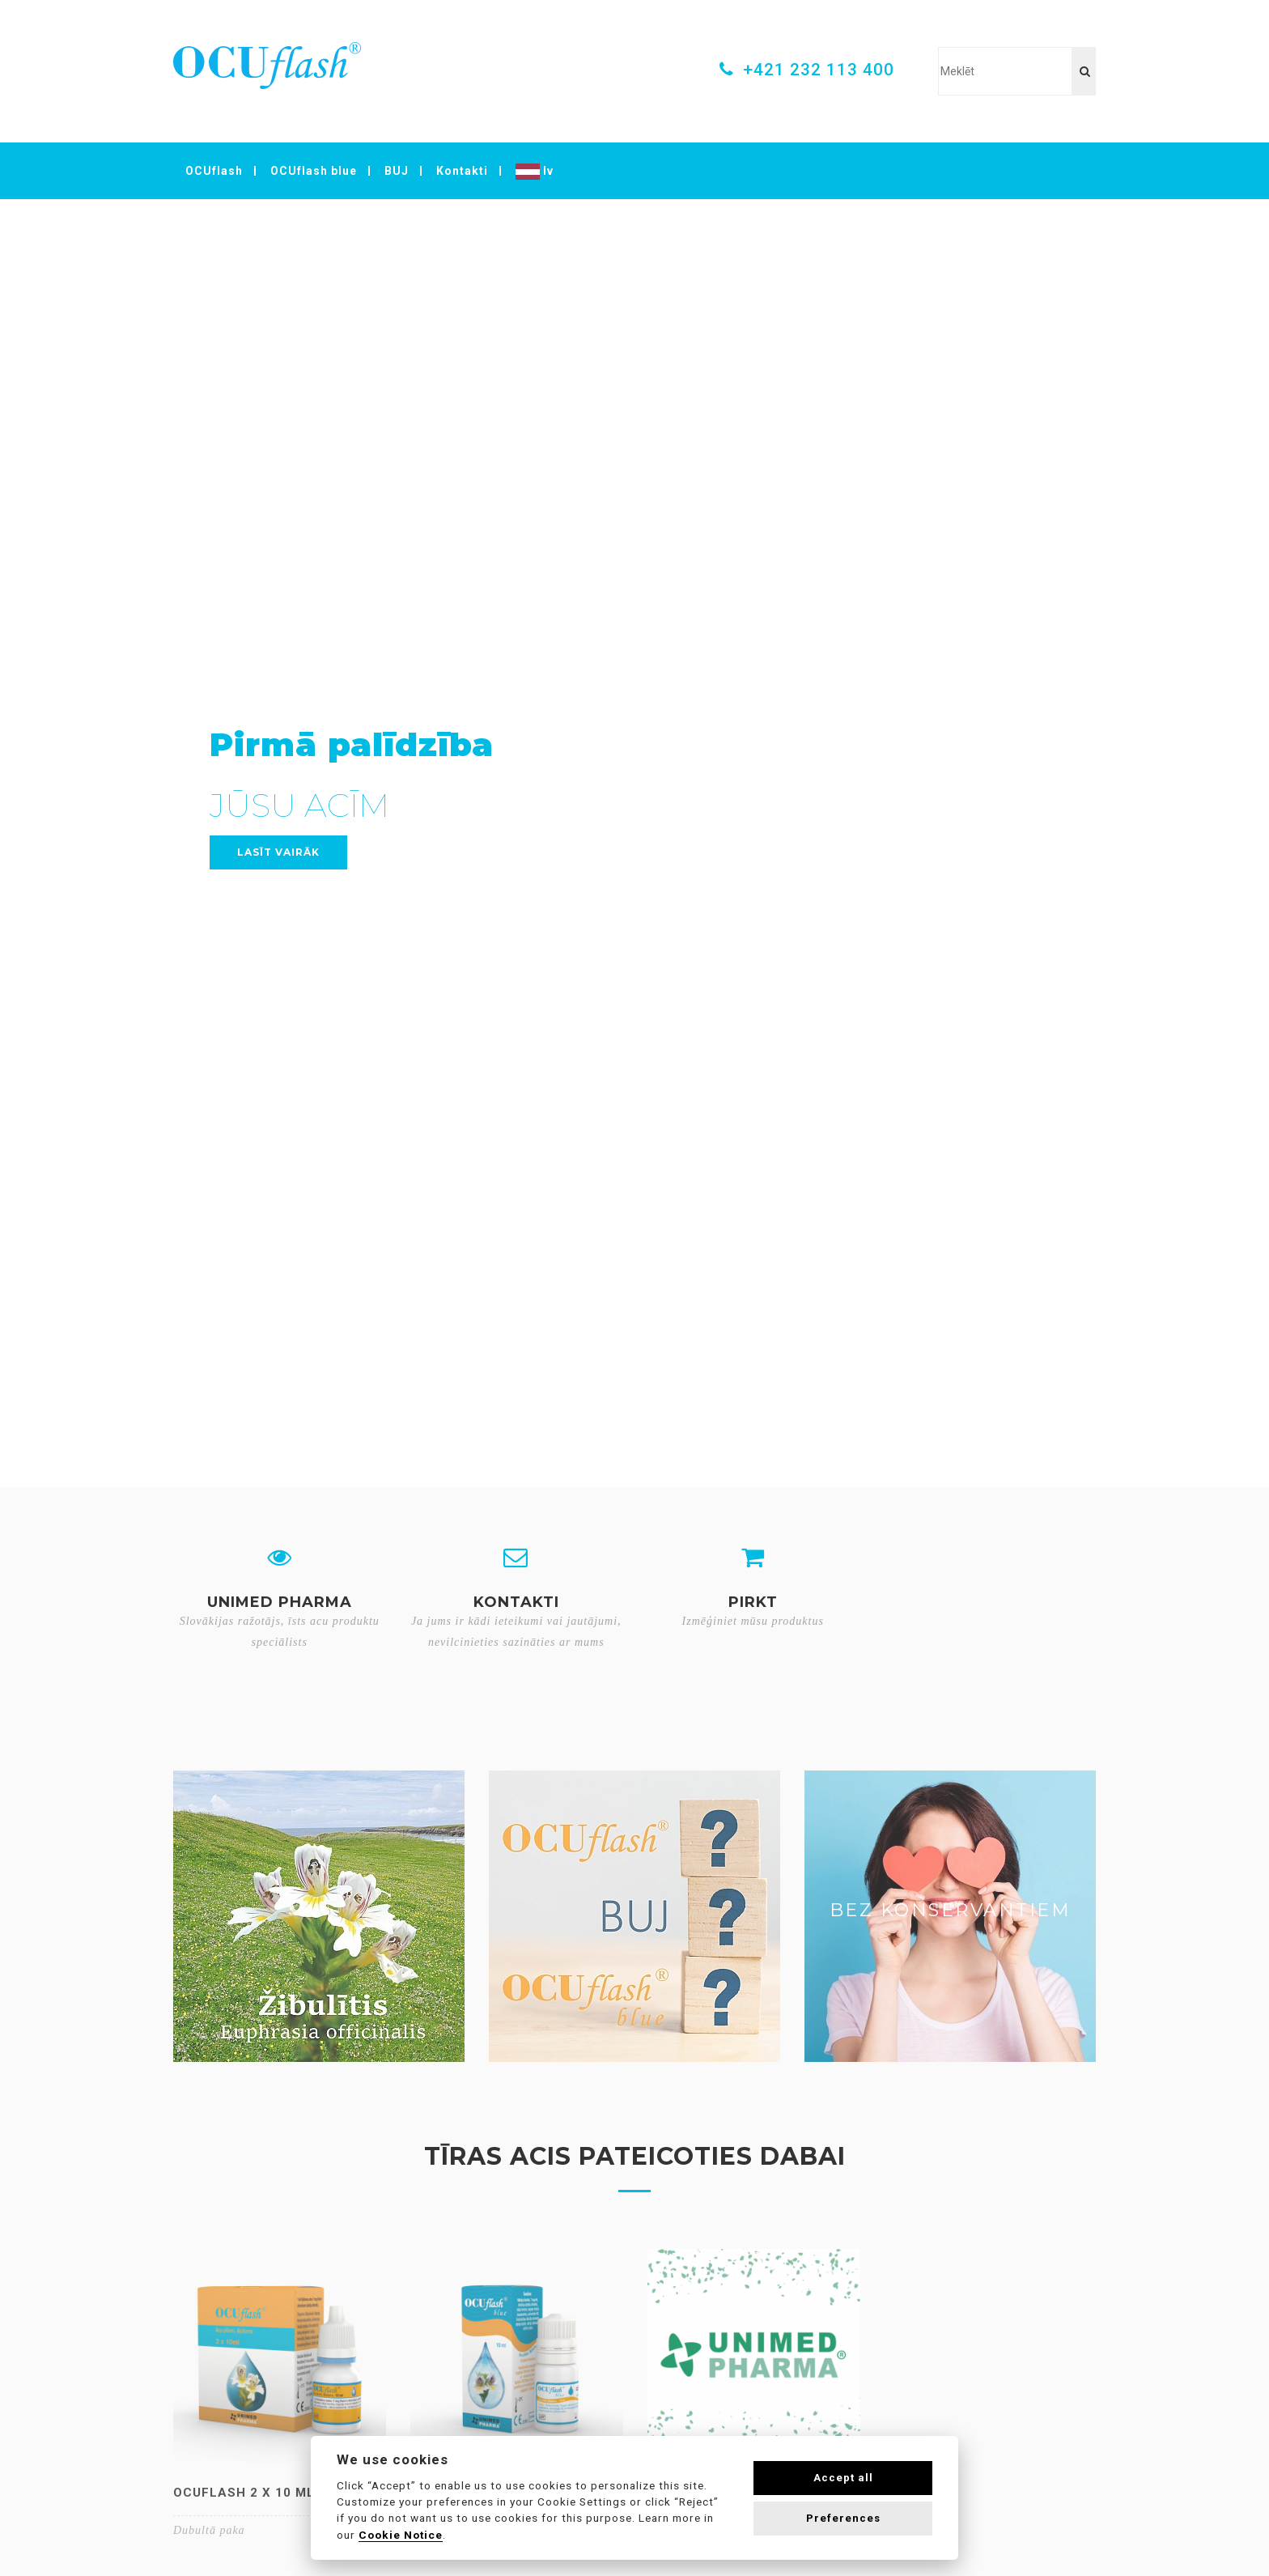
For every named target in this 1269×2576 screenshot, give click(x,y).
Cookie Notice (401, 2534)
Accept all (843, 2478)
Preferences (843, 2518)
